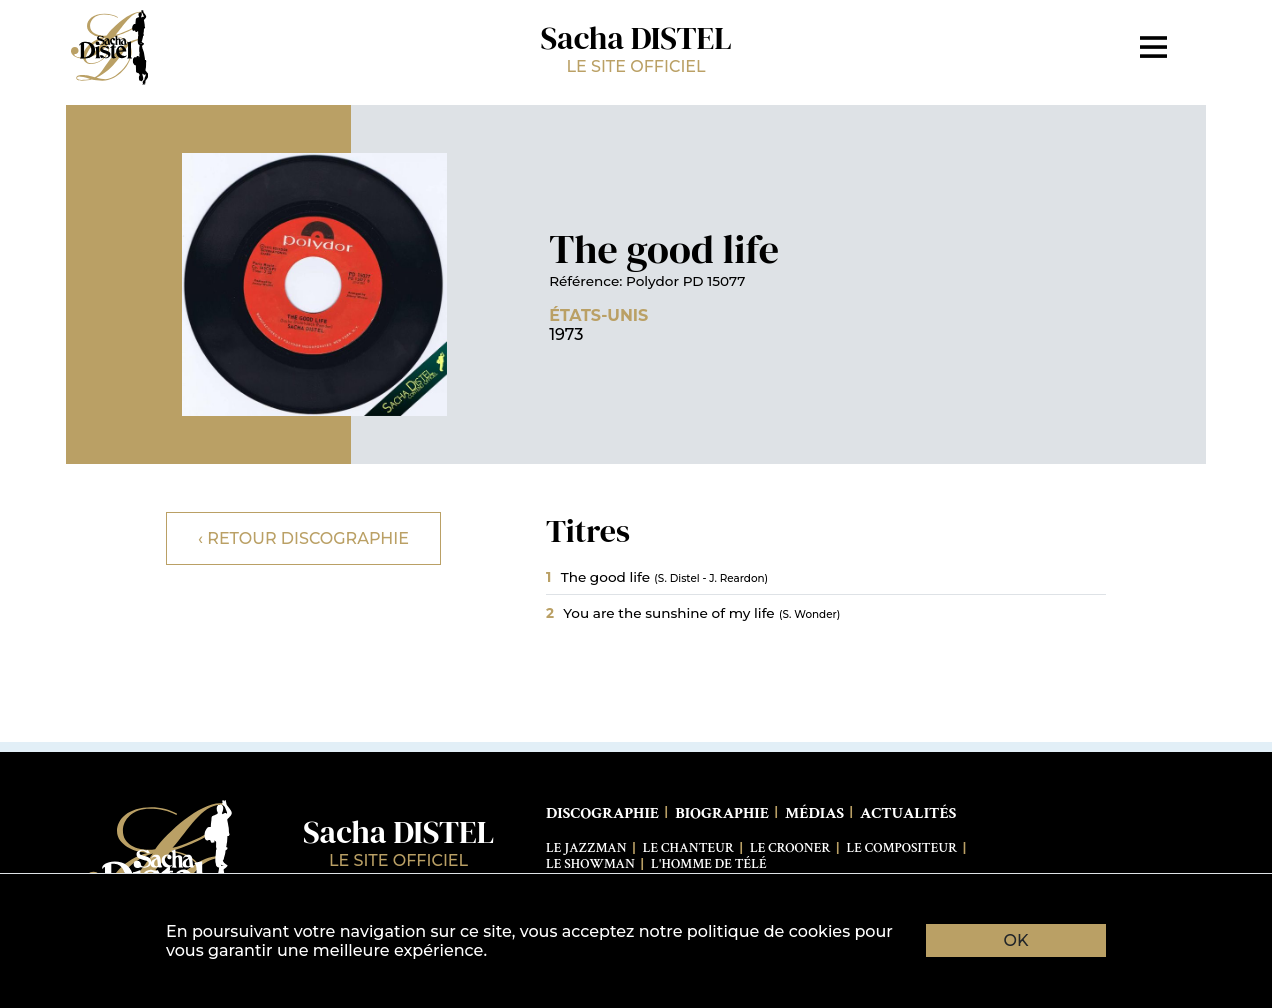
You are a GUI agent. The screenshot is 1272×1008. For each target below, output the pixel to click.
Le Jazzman (586, 848)
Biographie (722, 813)
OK (1016, 940)
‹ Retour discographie (303, 538)
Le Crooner (790, 848)
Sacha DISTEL (636, 46)
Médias (814, 813)
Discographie (602, 813)
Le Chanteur (688, 848)
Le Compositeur (902, 848)
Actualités (908, 813)
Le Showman (590, 864)
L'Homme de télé (709, 864)
